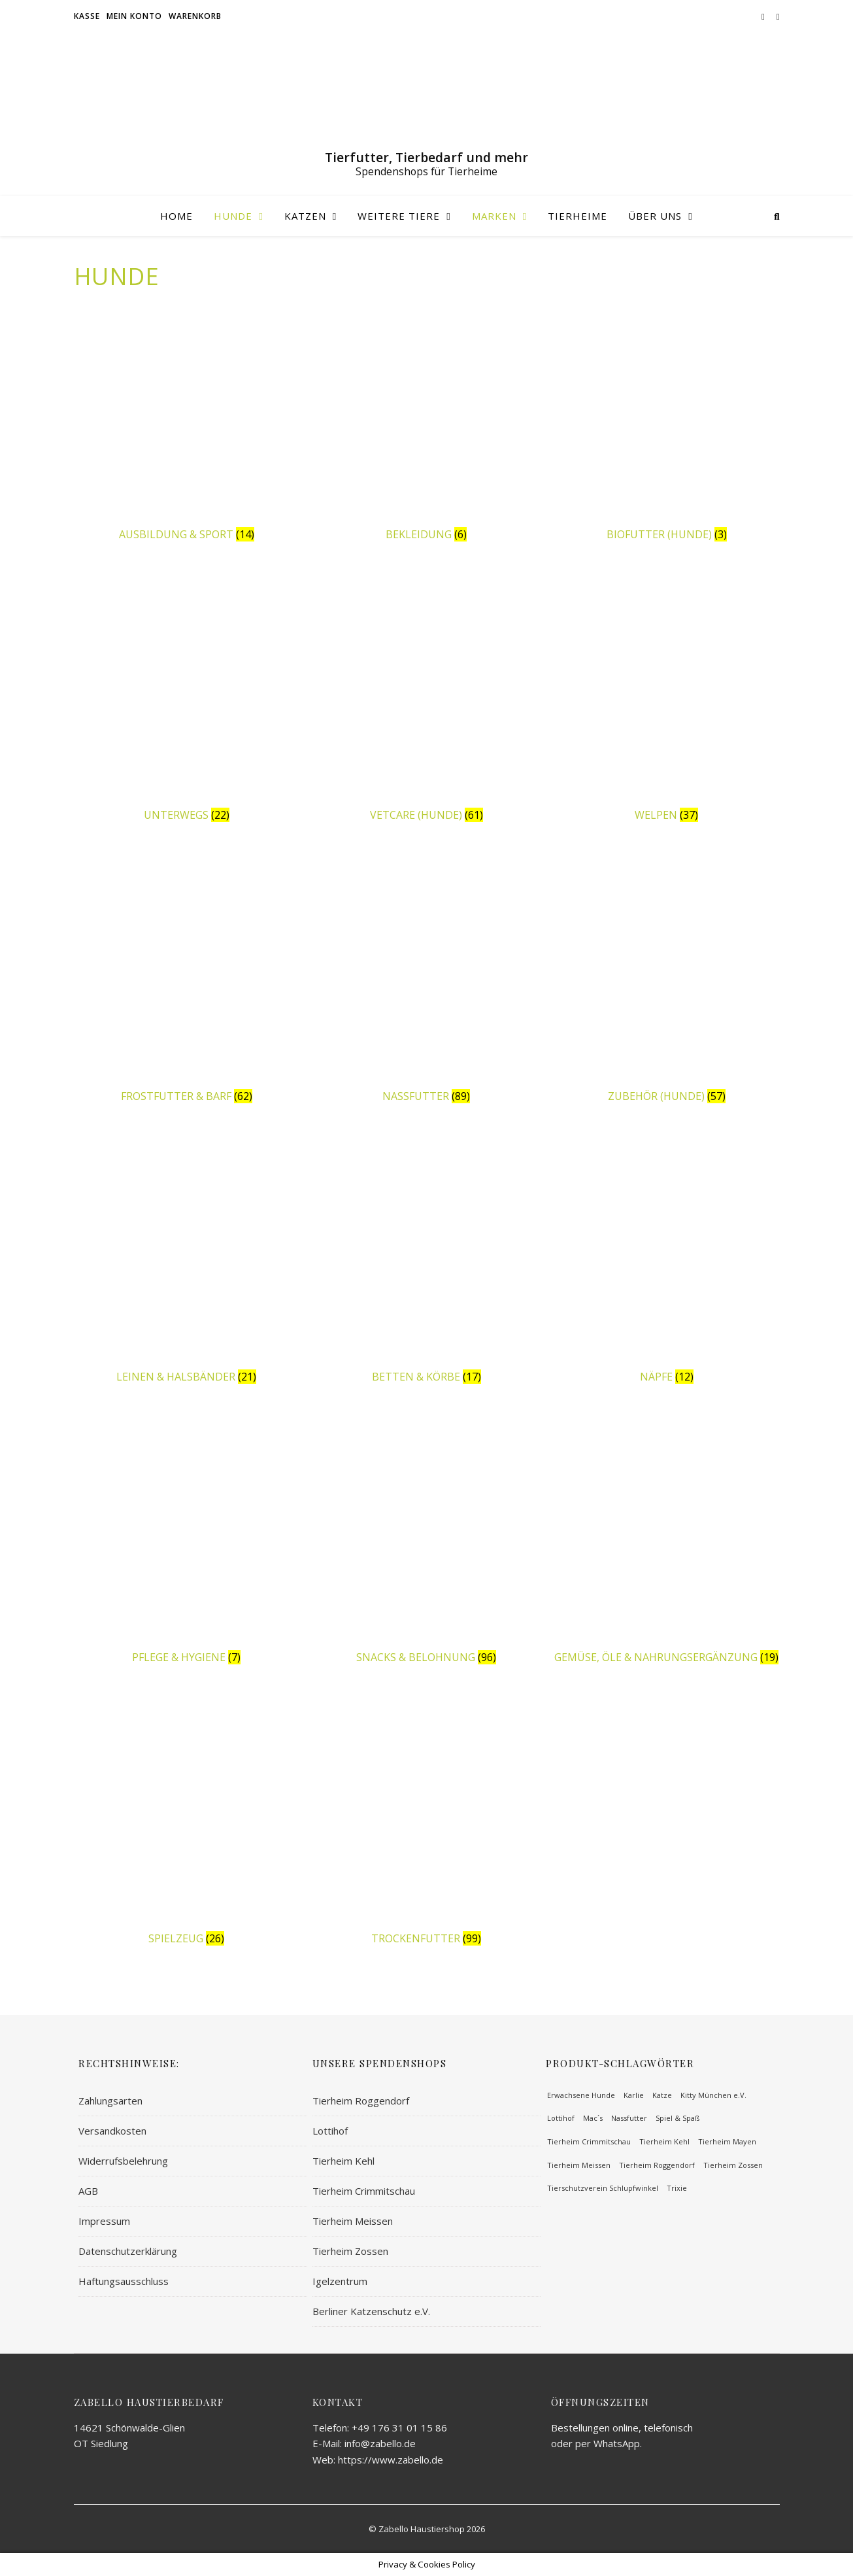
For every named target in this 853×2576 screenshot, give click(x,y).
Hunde (233, 215)
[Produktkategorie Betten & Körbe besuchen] (427, 1262)
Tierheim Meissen (352, 2220)
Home (176, 215)
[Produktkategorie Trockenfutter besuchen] (427, 1823)
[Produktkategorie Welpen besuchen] (667, 700)
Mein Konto (134, 16)
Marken (494, 215)
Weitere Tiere (399, 215)
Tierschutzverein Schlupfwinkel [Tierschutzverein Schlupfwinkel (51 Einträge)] (602, 2188)
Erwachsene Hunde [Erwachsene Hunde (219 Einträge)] (581, 2095)
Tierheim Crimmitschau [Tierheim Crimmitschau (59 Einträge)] (589, 2141)
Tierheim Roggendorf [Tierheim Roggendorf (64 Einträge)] (657, 2165)
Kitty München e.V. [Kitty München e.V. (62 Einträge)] (713, 2095)
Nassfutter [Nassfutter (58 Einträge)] (629, 2118)
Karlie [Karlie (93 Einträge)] (634, 2095)
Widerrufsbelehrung (123, 2160)
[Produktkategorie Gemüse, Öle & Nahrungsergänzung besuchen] (667, 1543)
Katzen (305, 215)
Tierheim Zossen (350, 2251)
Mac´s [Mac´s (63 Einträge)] (593, 2118)
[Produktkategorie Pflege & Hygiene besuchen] (187, 1543)
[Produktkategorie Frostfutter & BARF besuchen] (187, 981)
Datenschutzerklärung (127, 2251)
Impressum (104, 2220)
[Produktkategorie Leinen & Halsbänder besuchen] (187, 1262)
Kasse (87, 16)
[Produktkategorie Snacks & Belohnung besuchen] (427, 1543)
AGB (88, 2190)
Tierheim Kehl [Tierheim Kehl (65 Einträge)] (664, 2141)
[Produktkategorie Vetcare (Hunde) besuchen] (427, 700)
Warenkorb (195, 16)
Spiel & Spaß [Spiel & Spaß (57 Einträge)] (677, 2118)
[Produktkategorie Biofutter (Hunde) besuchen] (667, 419)
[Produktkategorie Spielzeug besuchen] (187, 1823)
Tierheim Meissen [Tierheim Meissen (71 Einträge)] (578, 2165)
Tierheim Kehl (343, 2160)
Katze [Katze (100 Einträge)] (662, 2095)
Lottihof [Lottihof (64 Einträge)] (561, 2118)
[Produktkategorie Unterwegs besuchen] (187, 700)
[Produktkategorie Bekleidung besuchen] (427, 419)
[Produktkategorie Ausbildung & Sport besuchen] (187, 419)
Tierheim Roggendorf (360, 2100)
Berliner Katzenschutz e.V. (371, 2311)
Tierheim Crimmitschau (363, 2190)
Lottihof (330, 2130)
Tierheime (577, 215)
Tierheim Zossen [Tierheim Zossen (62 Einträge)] (733, 2165)
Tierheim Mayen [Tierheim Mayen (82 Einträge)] (727, 2141)
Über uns (655, 215)
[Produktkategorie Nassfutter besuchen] (427, 981)
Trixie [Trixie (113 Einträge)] (677, 2188)
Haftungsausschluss (123, 2281)
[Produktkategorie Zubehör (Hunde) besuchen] (667, 981)
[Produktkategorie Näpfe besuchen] (667, 1262)
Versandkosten (112, 2130)
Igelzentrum (339, 2281)
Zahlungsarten (110, 2100)
